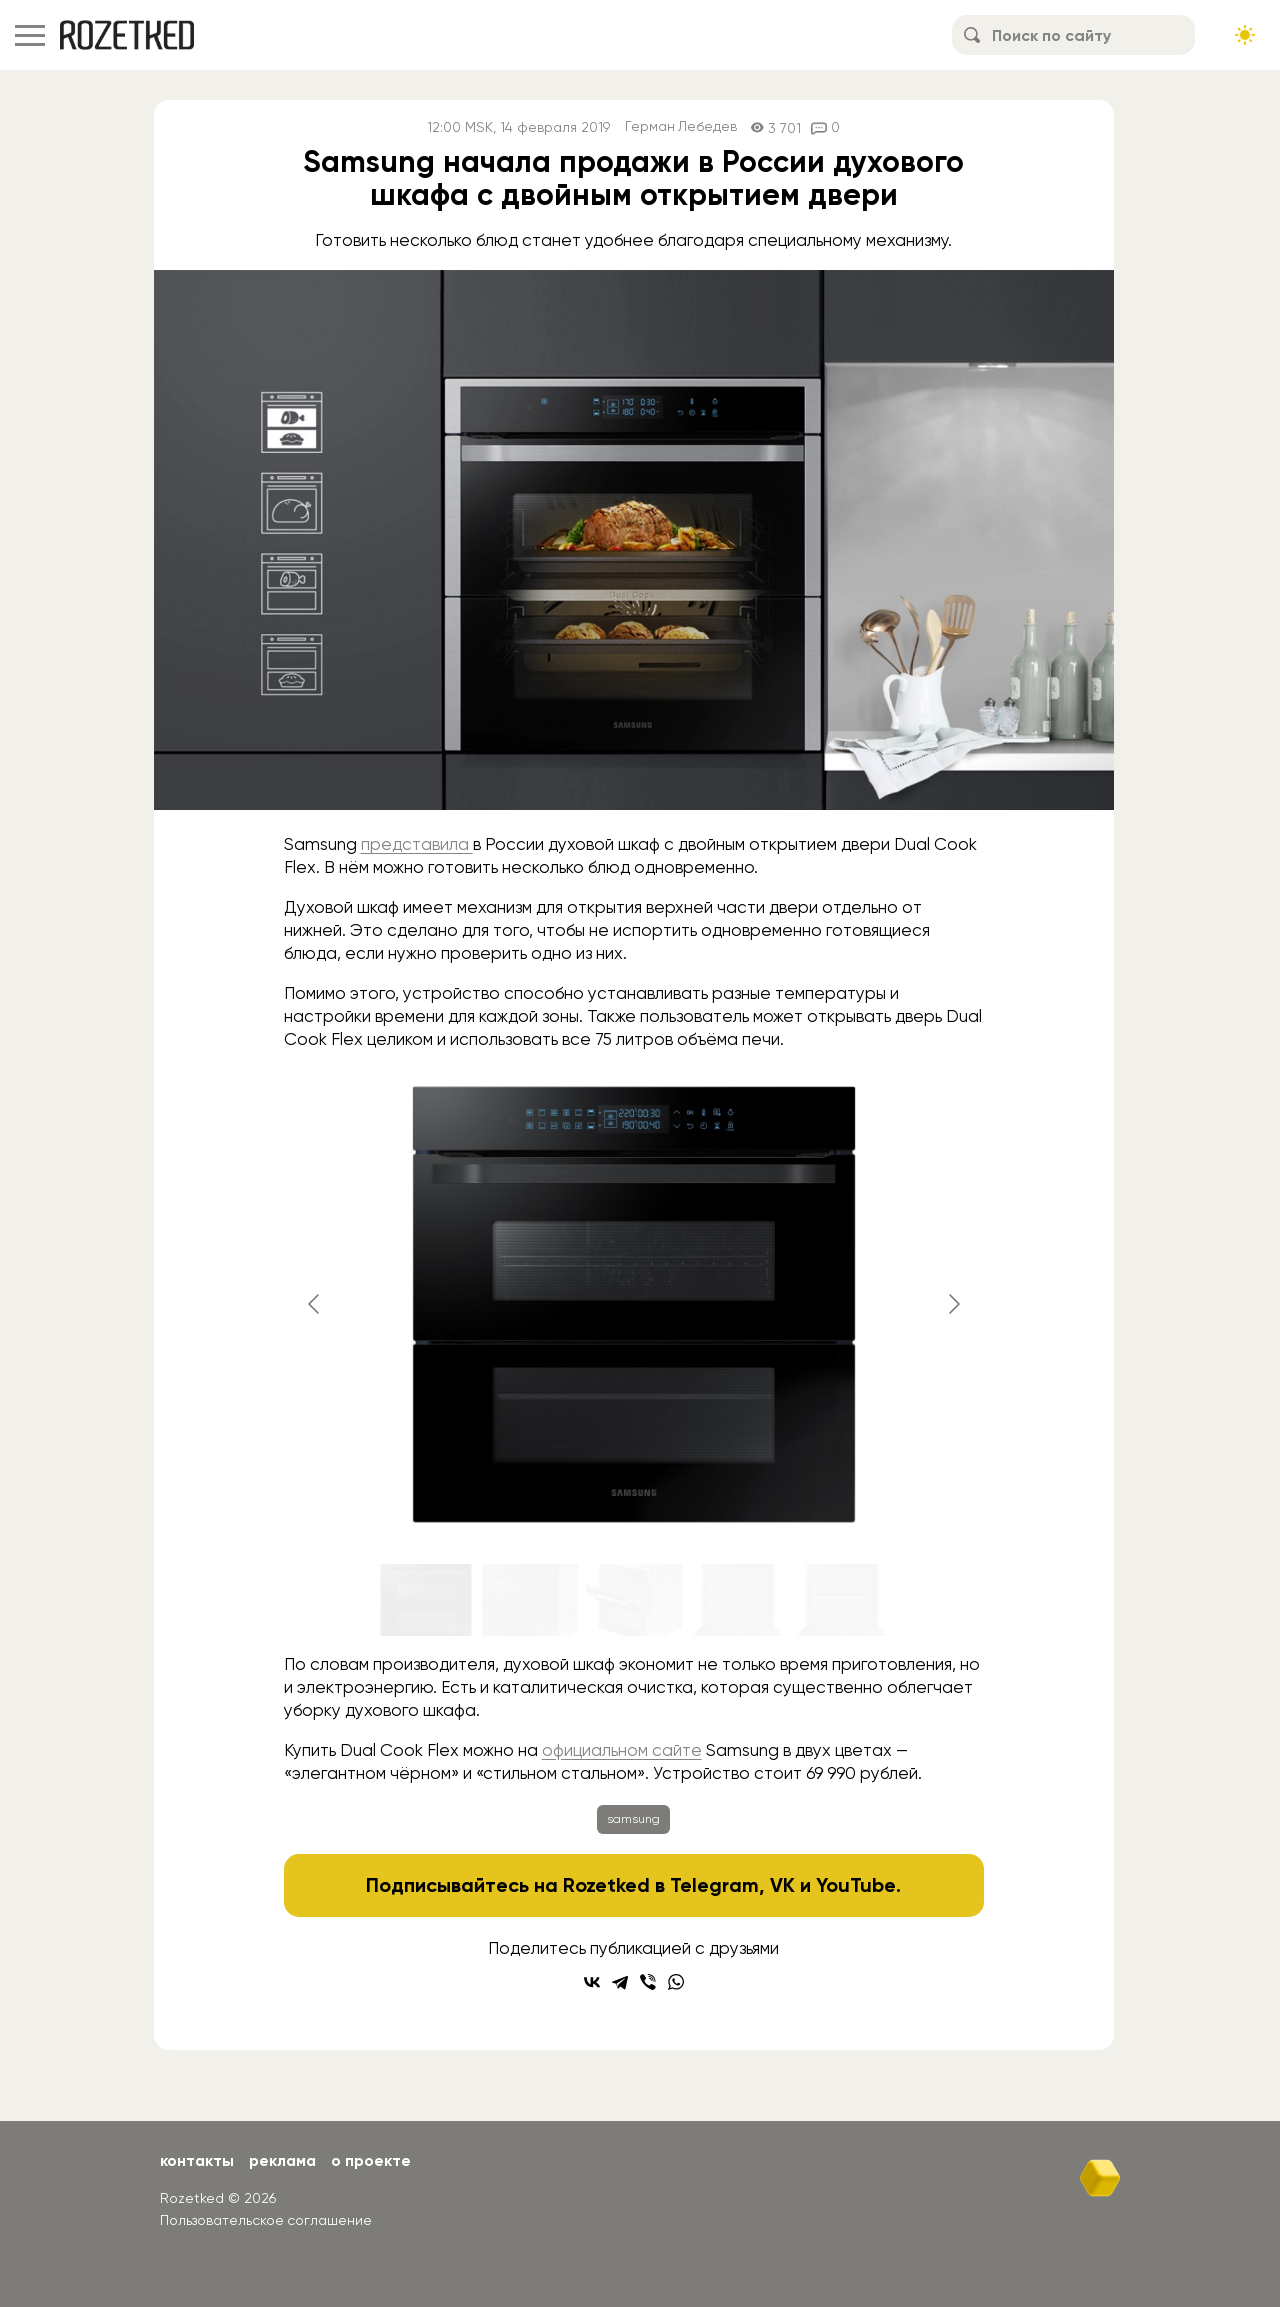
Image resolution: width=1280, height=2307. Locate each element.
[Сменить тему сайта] (1245, 35)
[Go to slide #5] (842, 1600)
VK (783, 1885)
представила (417, 844)
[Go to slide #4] (738, 1600)
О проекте (375, 2160)
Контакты (197, 2160)
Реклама (285, 2160)
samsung (633, 1819)
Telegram (715, 1885)
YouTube (856, 1885)
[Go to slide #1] (426, 1600)
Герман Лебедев (680, 127)
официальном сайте (622, 1750)
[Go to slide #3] (634, 1600)
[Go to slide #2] (530, 1600)
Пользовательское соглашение (266, 2220)
